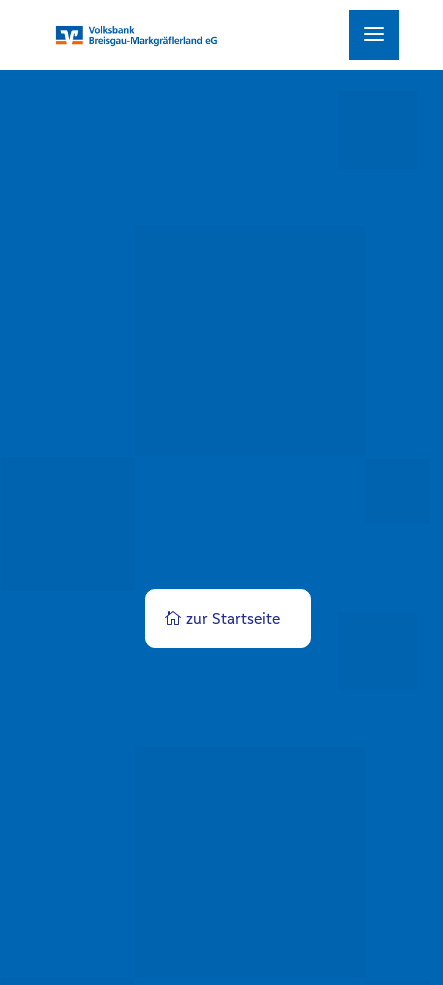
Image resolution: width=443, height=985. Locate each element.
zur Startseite (233, 618)
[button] (36, 949)
